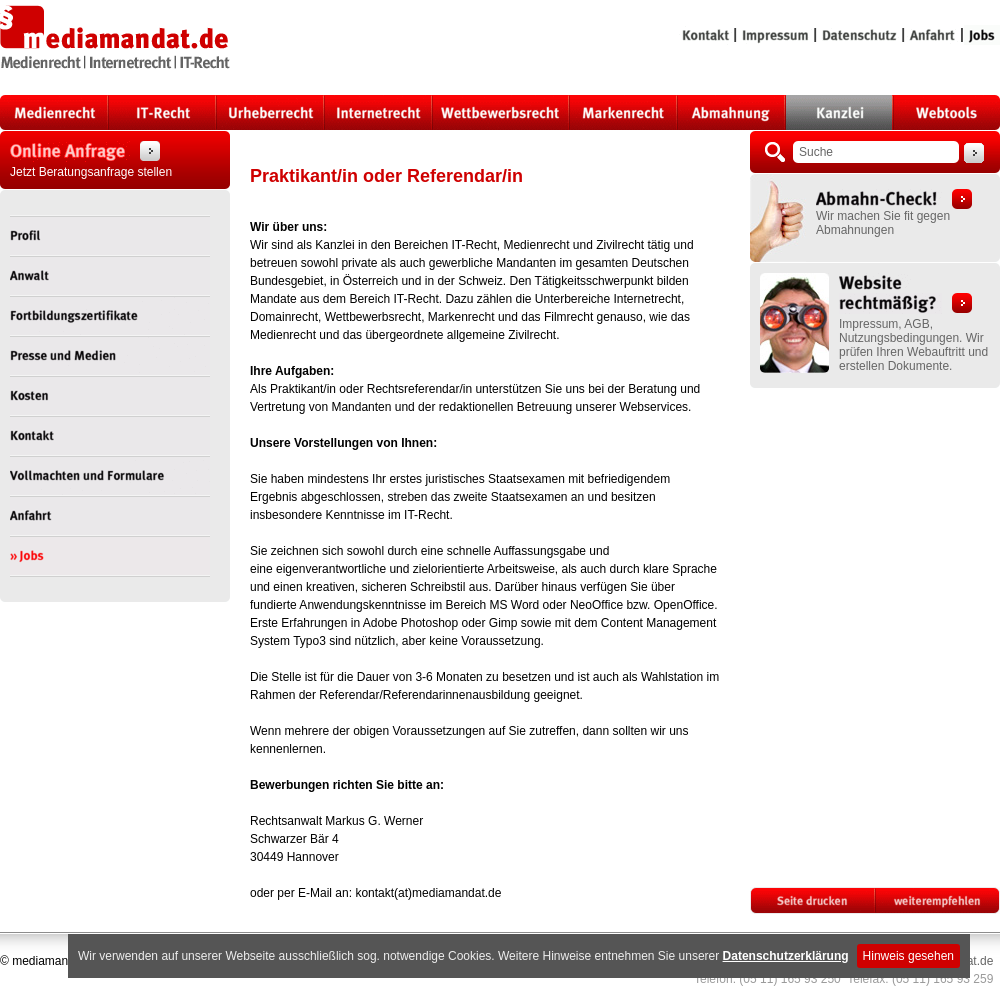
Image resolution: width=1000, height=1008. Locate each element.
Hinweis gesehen (908, 956)
